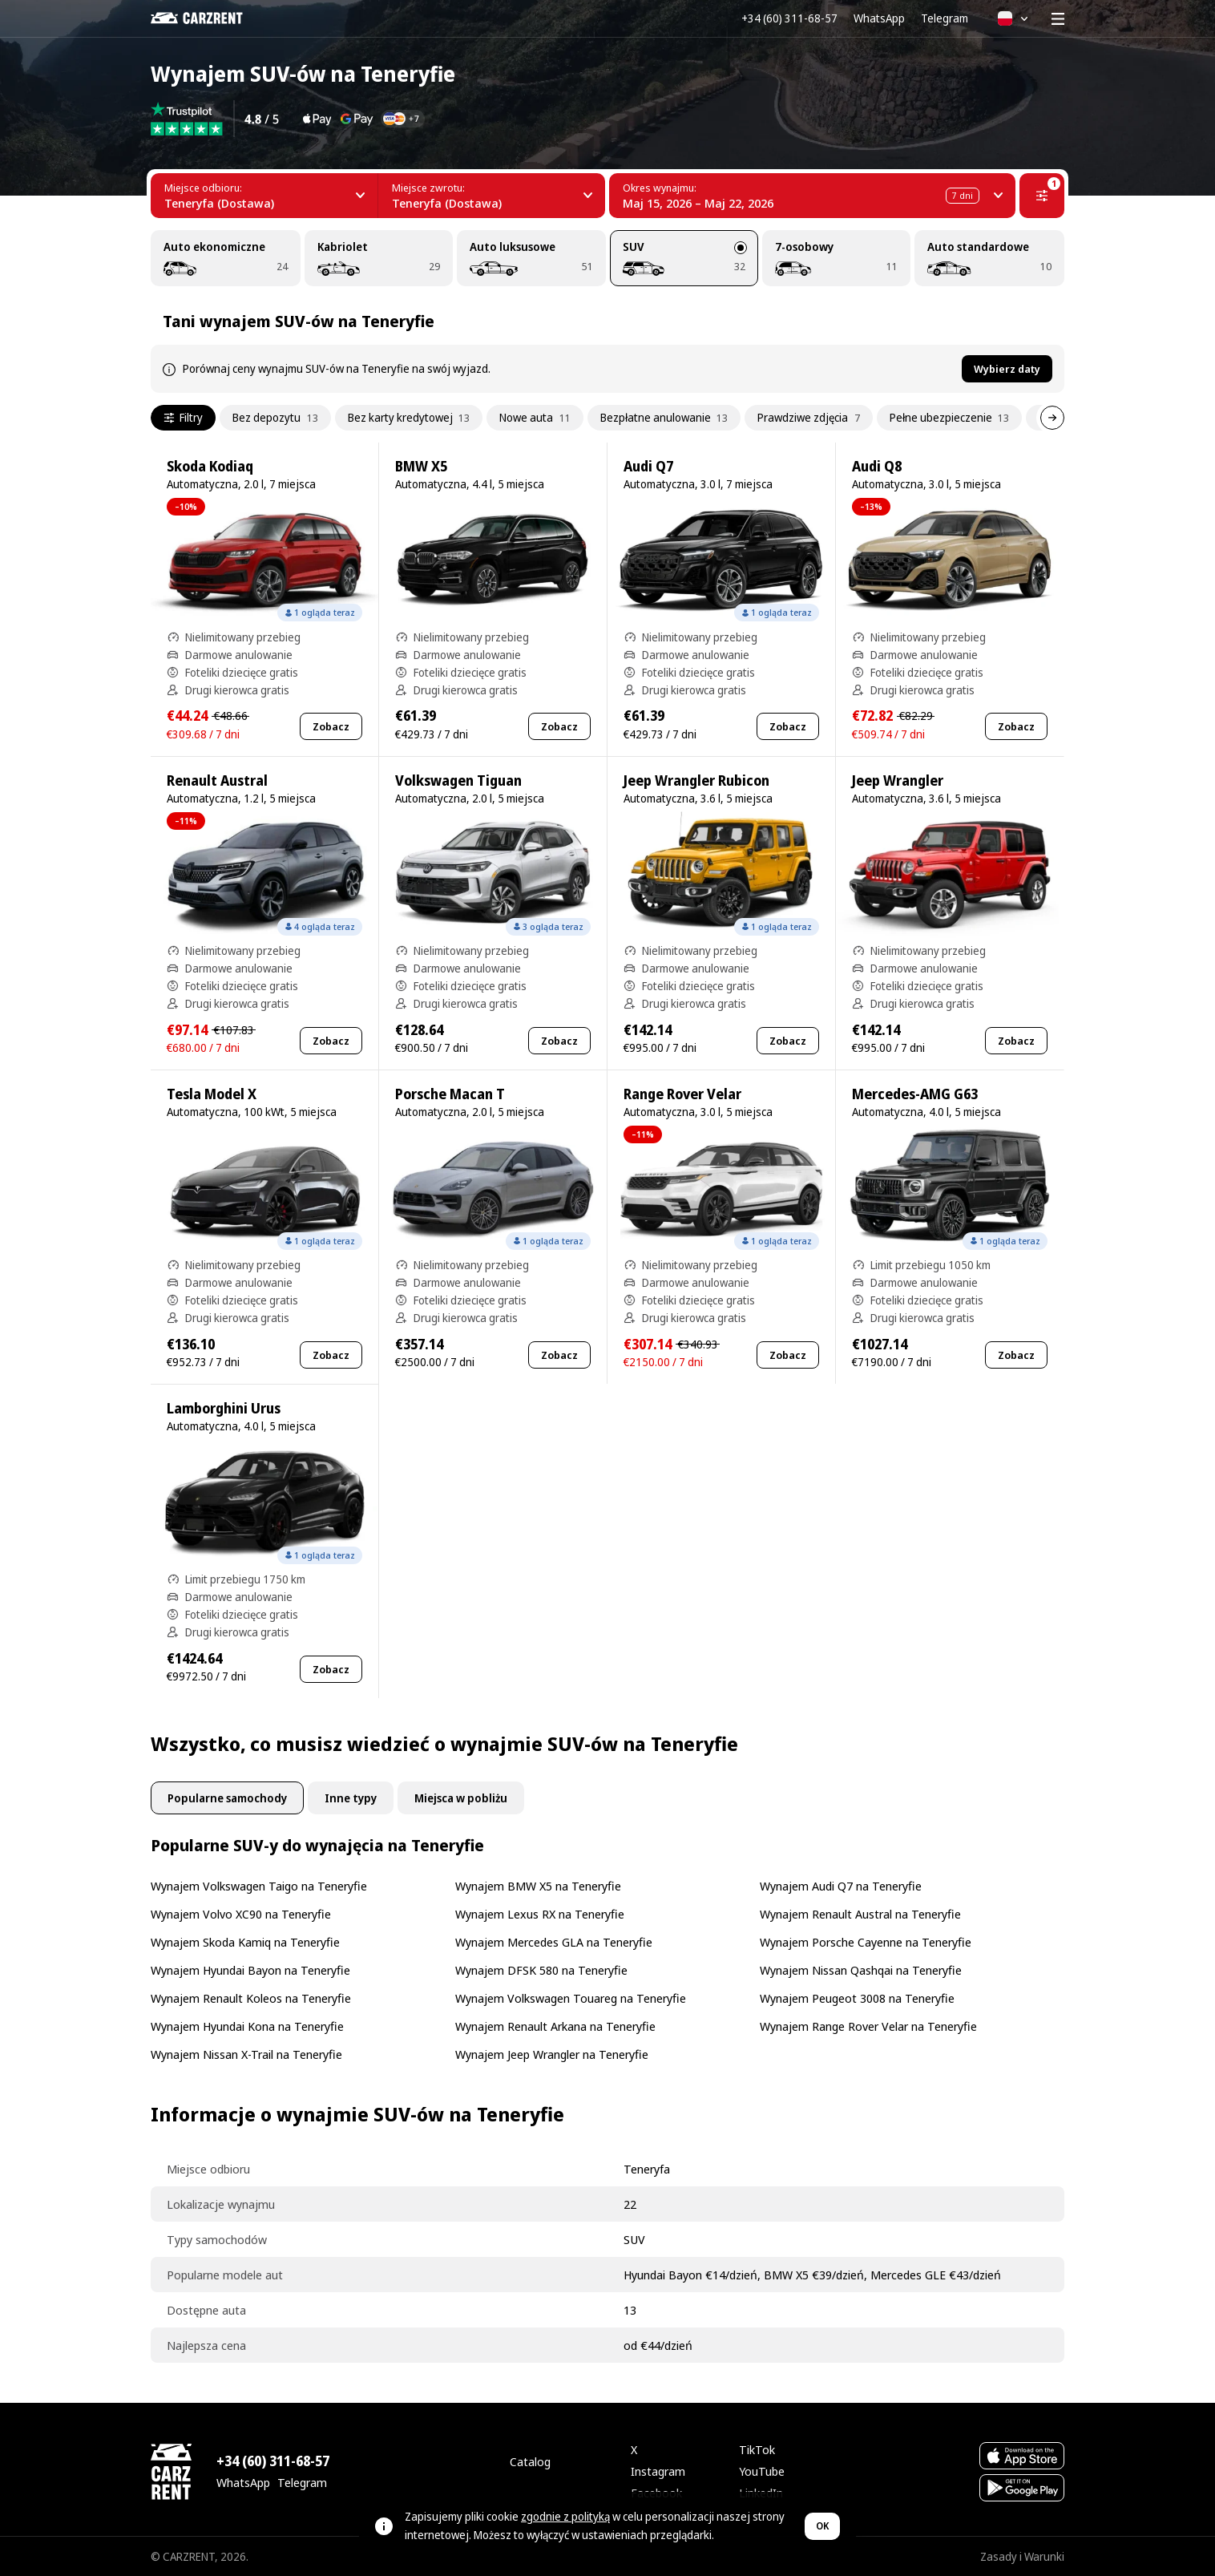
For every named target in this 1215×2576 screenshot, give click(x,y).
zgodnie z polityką (565, 2516)
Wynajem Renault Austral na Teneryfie (860, 1914)
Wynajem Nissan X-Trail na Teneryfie (246, 2054)
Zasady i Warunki (1022, 2556)
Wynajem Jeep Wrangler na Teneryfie (551, 2054)
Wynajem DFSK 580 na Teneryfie (541, 1970)
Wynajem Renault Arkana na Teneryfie (555, 2026)
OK (822, 2526)
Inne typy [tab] (351, 1798)
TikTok (757, 2449)
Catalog (530, 2461)
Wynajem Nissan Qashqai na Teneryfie (861, 1970)
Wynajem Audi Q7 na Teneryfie (841, 1886)
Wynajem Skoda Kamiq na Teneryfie (245, 1942)
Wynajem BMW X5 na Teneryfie (538, 1886)
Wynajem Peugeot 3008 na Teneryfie (857, 1998)
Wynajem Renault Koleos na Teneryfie (251, 1998)
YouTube (762, 2471)
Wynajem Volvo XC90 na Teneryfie (241, 1914)
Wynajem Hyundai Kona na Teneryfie (247, 2026)
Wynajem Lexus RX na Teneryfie (539, 1914)
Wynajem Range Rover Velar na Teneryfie (868, 2026)
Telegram (944, 18)
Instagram (658, 2471)
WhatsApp (879, 18)
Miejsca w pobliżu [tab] (460, 1798)
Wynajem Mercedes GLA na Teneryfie (553, 1942)
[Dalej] (1052, 418)
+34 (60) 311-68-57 (789, 18)
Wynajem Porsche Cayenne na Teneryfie (865, 1942)
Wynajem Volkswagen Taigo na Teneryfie (259, 1886)
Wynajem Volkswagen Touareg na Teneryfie (570, 1998)
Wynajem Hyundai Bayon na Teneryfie (250, 1970)
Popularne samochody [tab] (227, 1798)
